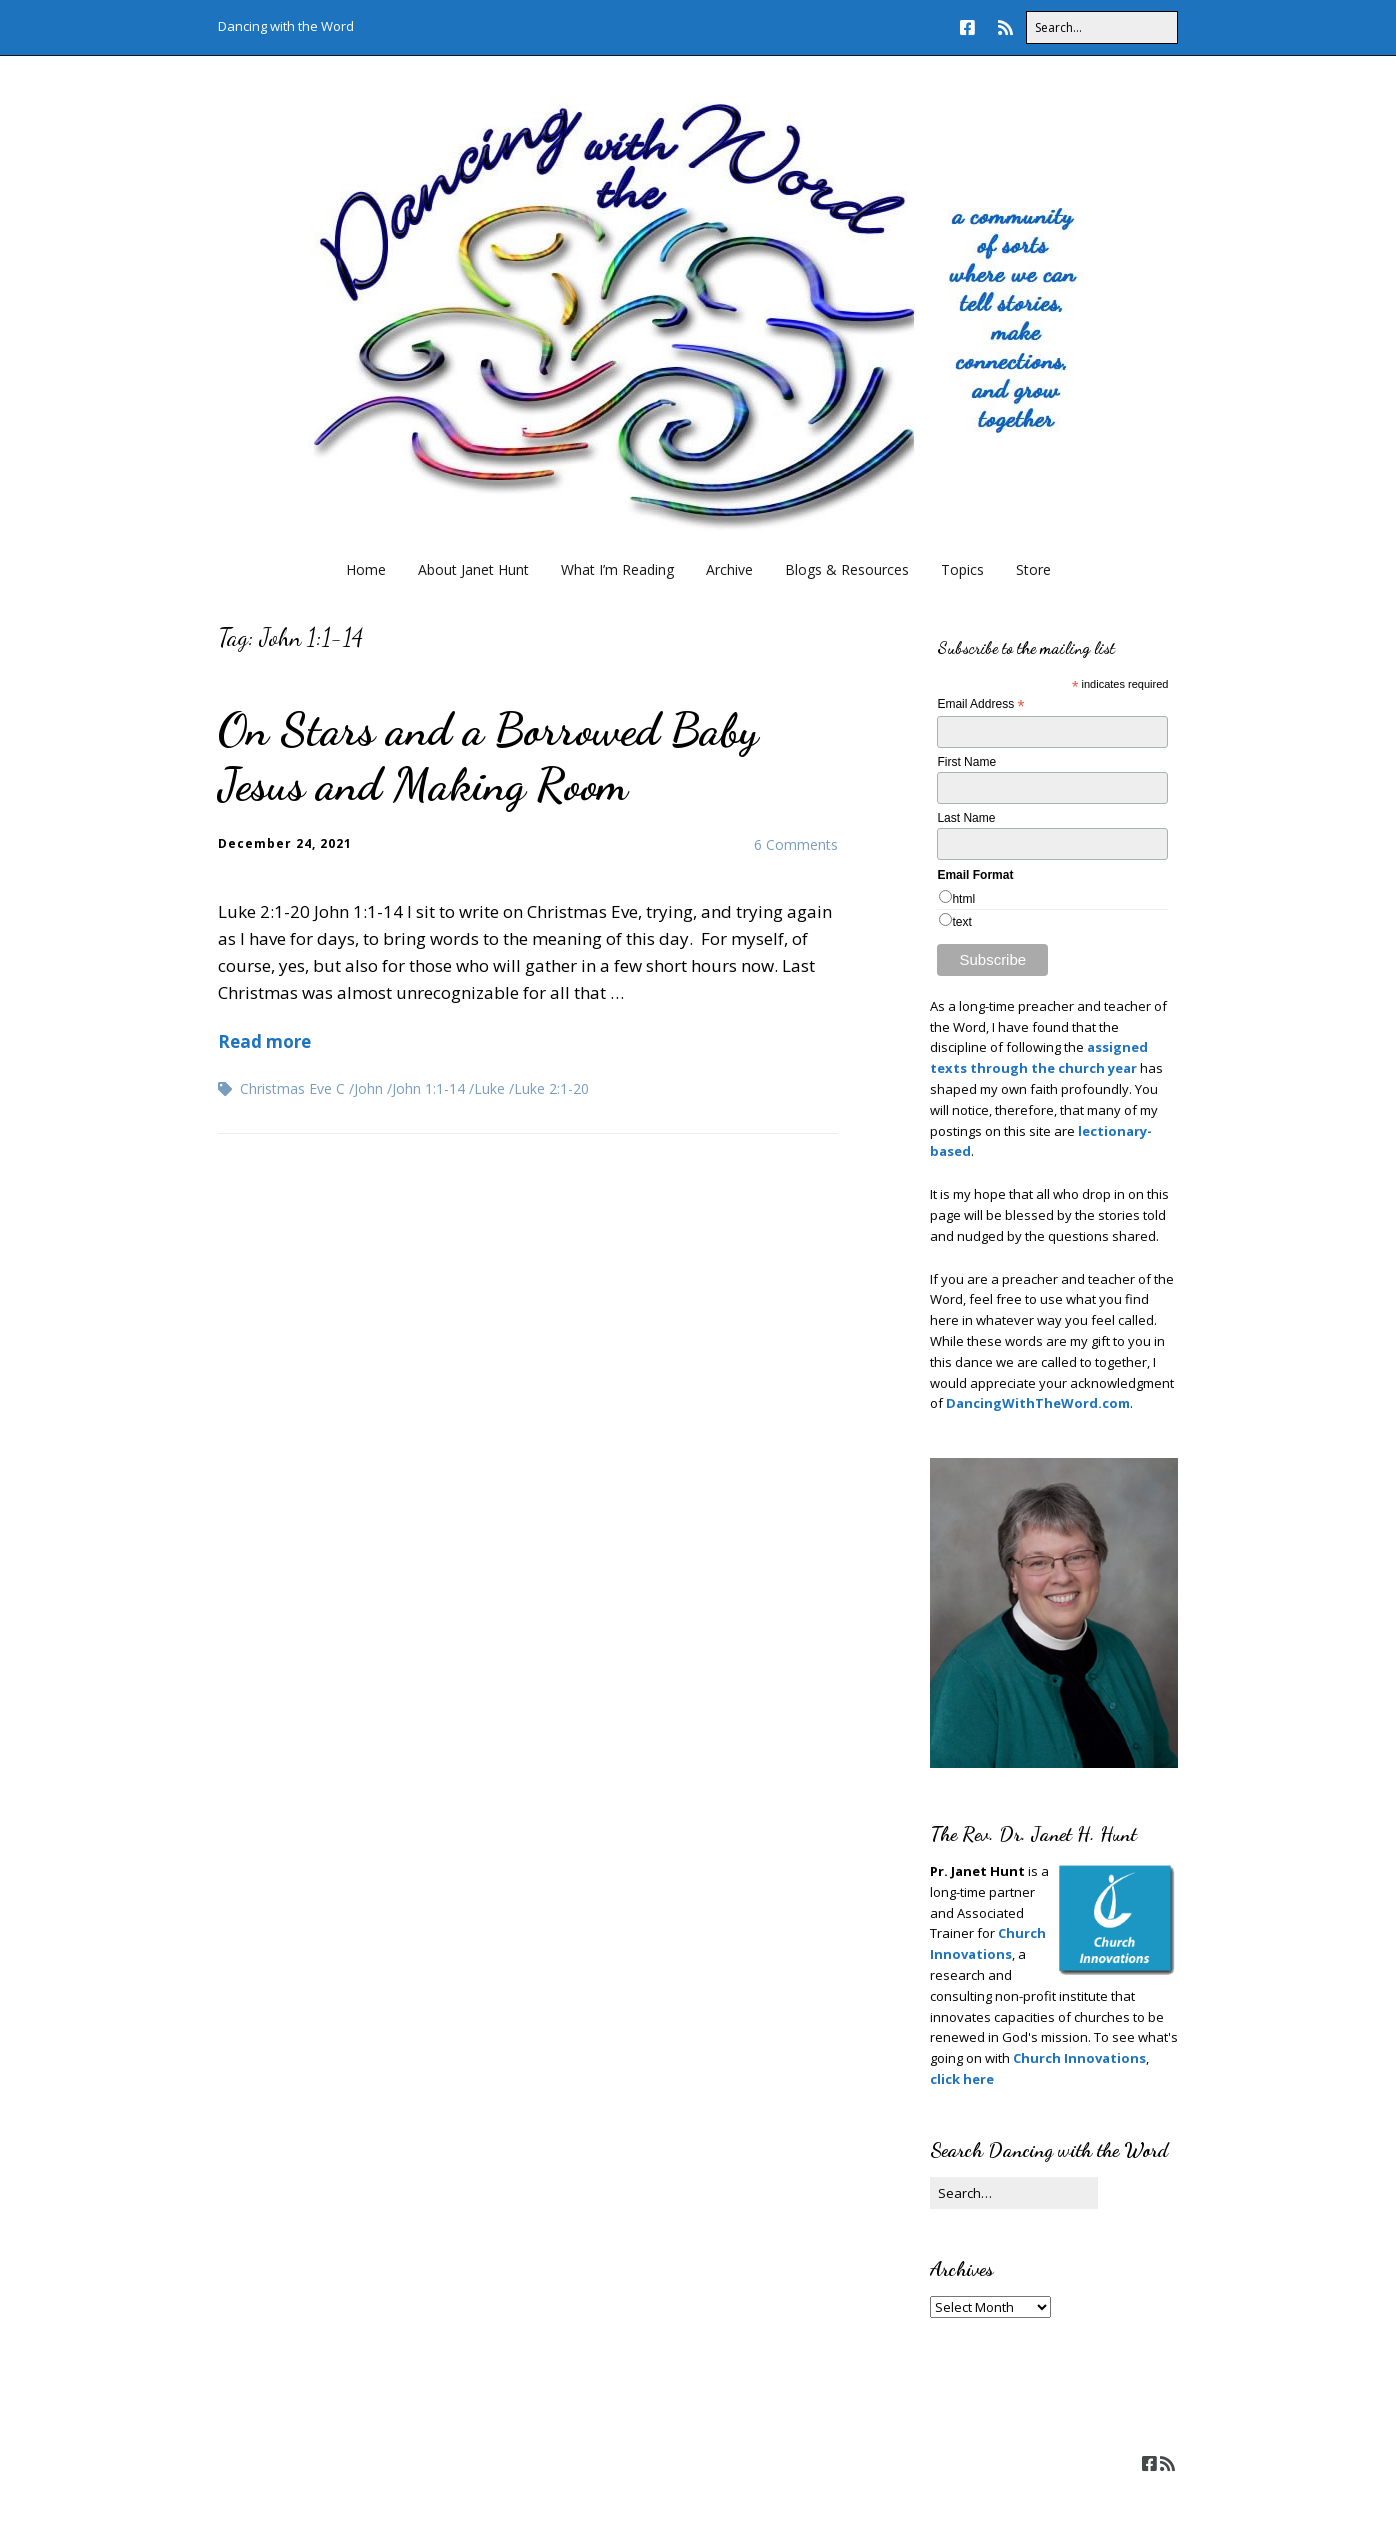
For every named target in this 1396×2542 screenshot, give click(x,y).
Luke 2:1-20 (551, 1088)
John (368, 1088)
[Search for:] (1102, 27)
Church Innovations (1079, 2058)
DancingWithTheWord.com (1036, 1403)
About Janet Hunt (473, 569)
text (961, 922)
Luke (489, 1088)
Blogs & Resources (847, 569)
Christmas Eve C (292, 1088)
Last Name (966, 818)
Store (1033, 569)
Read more (264, 1041)
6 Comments (796, 844)
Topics (962, 569)
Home (366, 569)
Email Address (980, 705)
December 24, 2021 (285, 843)
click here (962, 2079)
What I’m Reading (617, 569)
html (963, 899)
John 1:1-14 (428, 1088)
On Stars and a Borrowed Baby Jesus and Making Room (488, 757)
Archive (729, 569)
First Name (966, 762)
